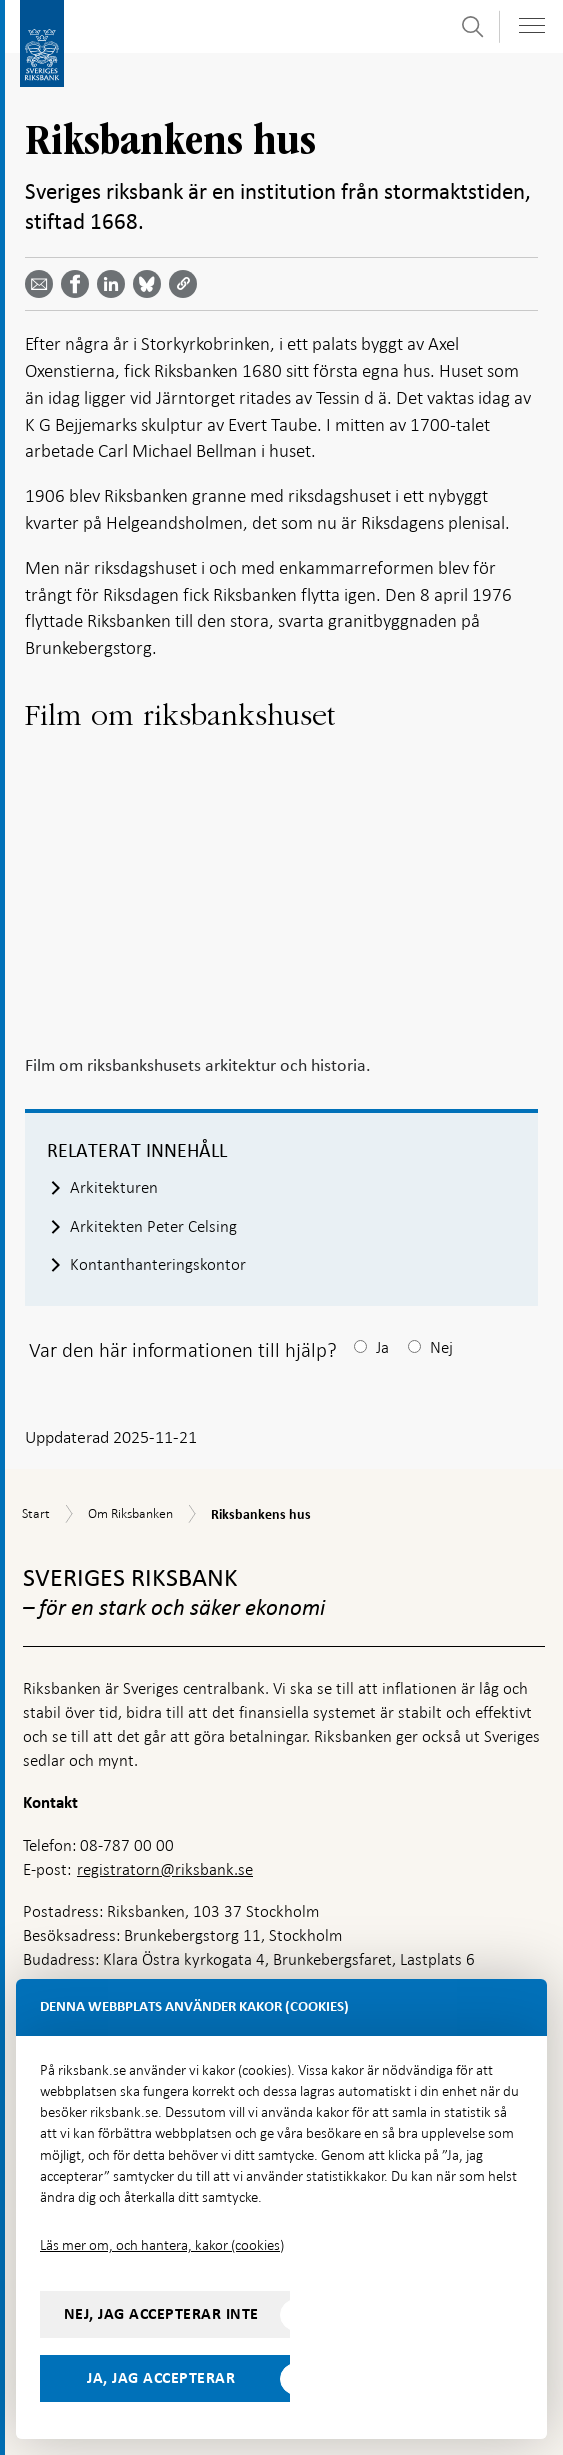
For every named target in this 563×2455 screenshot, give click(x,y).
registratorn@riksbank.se (165, 1869)
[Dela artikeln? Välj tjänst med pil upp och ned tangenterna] (115, 284)
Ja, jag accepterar (161, 2378)
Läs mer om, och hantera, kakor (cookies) (162, 2245)
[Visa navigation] (532, 25)
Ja (382, 1347)
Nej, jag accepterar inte (161, 2314)
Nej (441, 1347)
